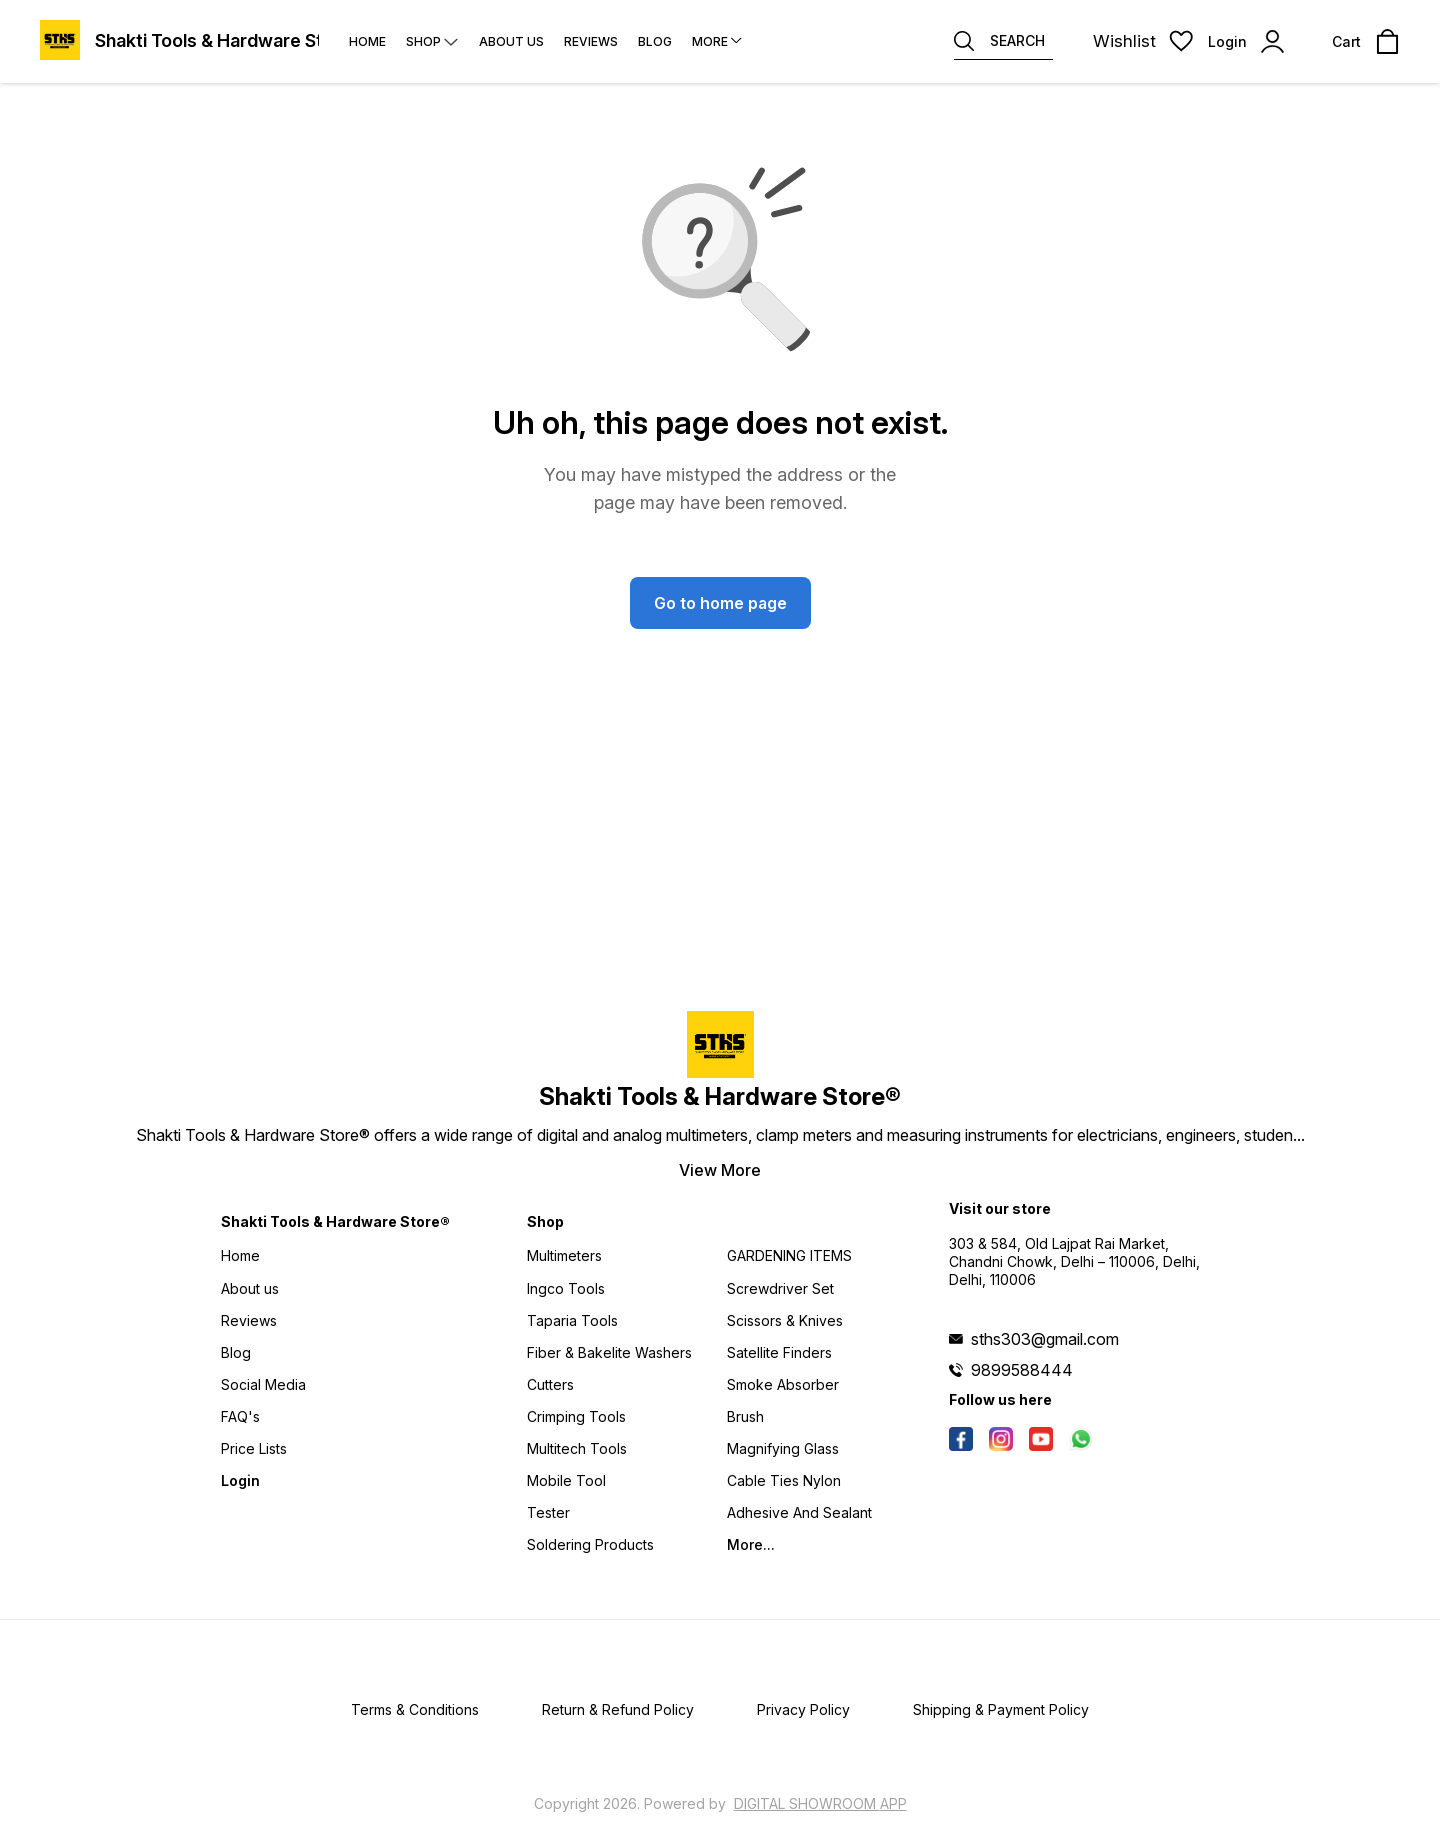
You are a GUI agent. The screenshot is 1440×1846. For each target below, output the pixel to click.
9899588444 (1022, 1370)
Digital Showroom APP (820, 1803)
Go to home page (720, 603)
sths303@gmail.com (1045, 1339)
